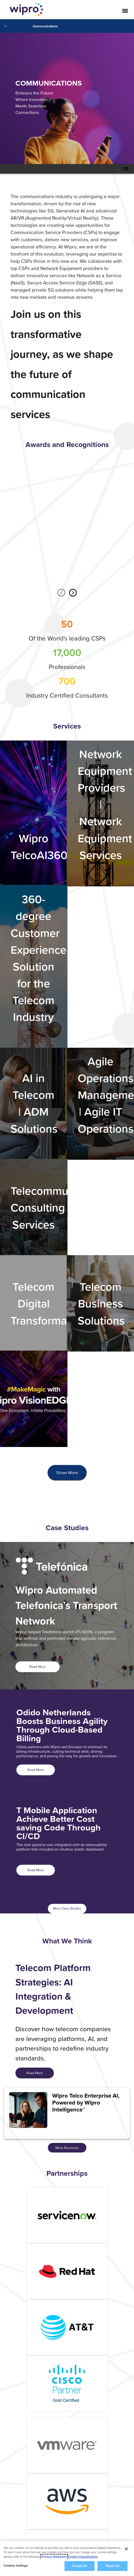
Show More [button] (67, 1473)
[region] (67, 2558)
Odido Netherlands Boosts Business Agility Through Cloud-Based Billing (62, 1725)
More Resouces (67, 2147)
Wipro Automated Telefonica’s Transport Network (66, 1605)
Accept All (79, 2566)
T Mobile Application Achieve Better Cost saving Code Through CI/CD (58, 1823)
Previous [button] (61, 592)
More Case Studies (67, 1908)
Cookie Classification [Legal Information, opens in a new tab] (83, 2556)
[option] (67, 530)
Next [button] (73, 592)
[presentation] (67, 1472)
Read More (37, 1666)
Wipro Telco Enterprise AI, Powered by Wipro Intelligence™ (86, 2102)
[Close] (126, 2549)
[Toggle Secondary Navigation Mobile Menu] (126, 169)
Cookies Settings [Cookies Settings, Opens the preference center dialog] (16, 2565)
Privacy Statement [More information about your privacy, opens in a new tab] (54, 2556)
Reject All (112, 2566)
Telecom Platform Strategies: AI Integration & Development (53, 1989)
